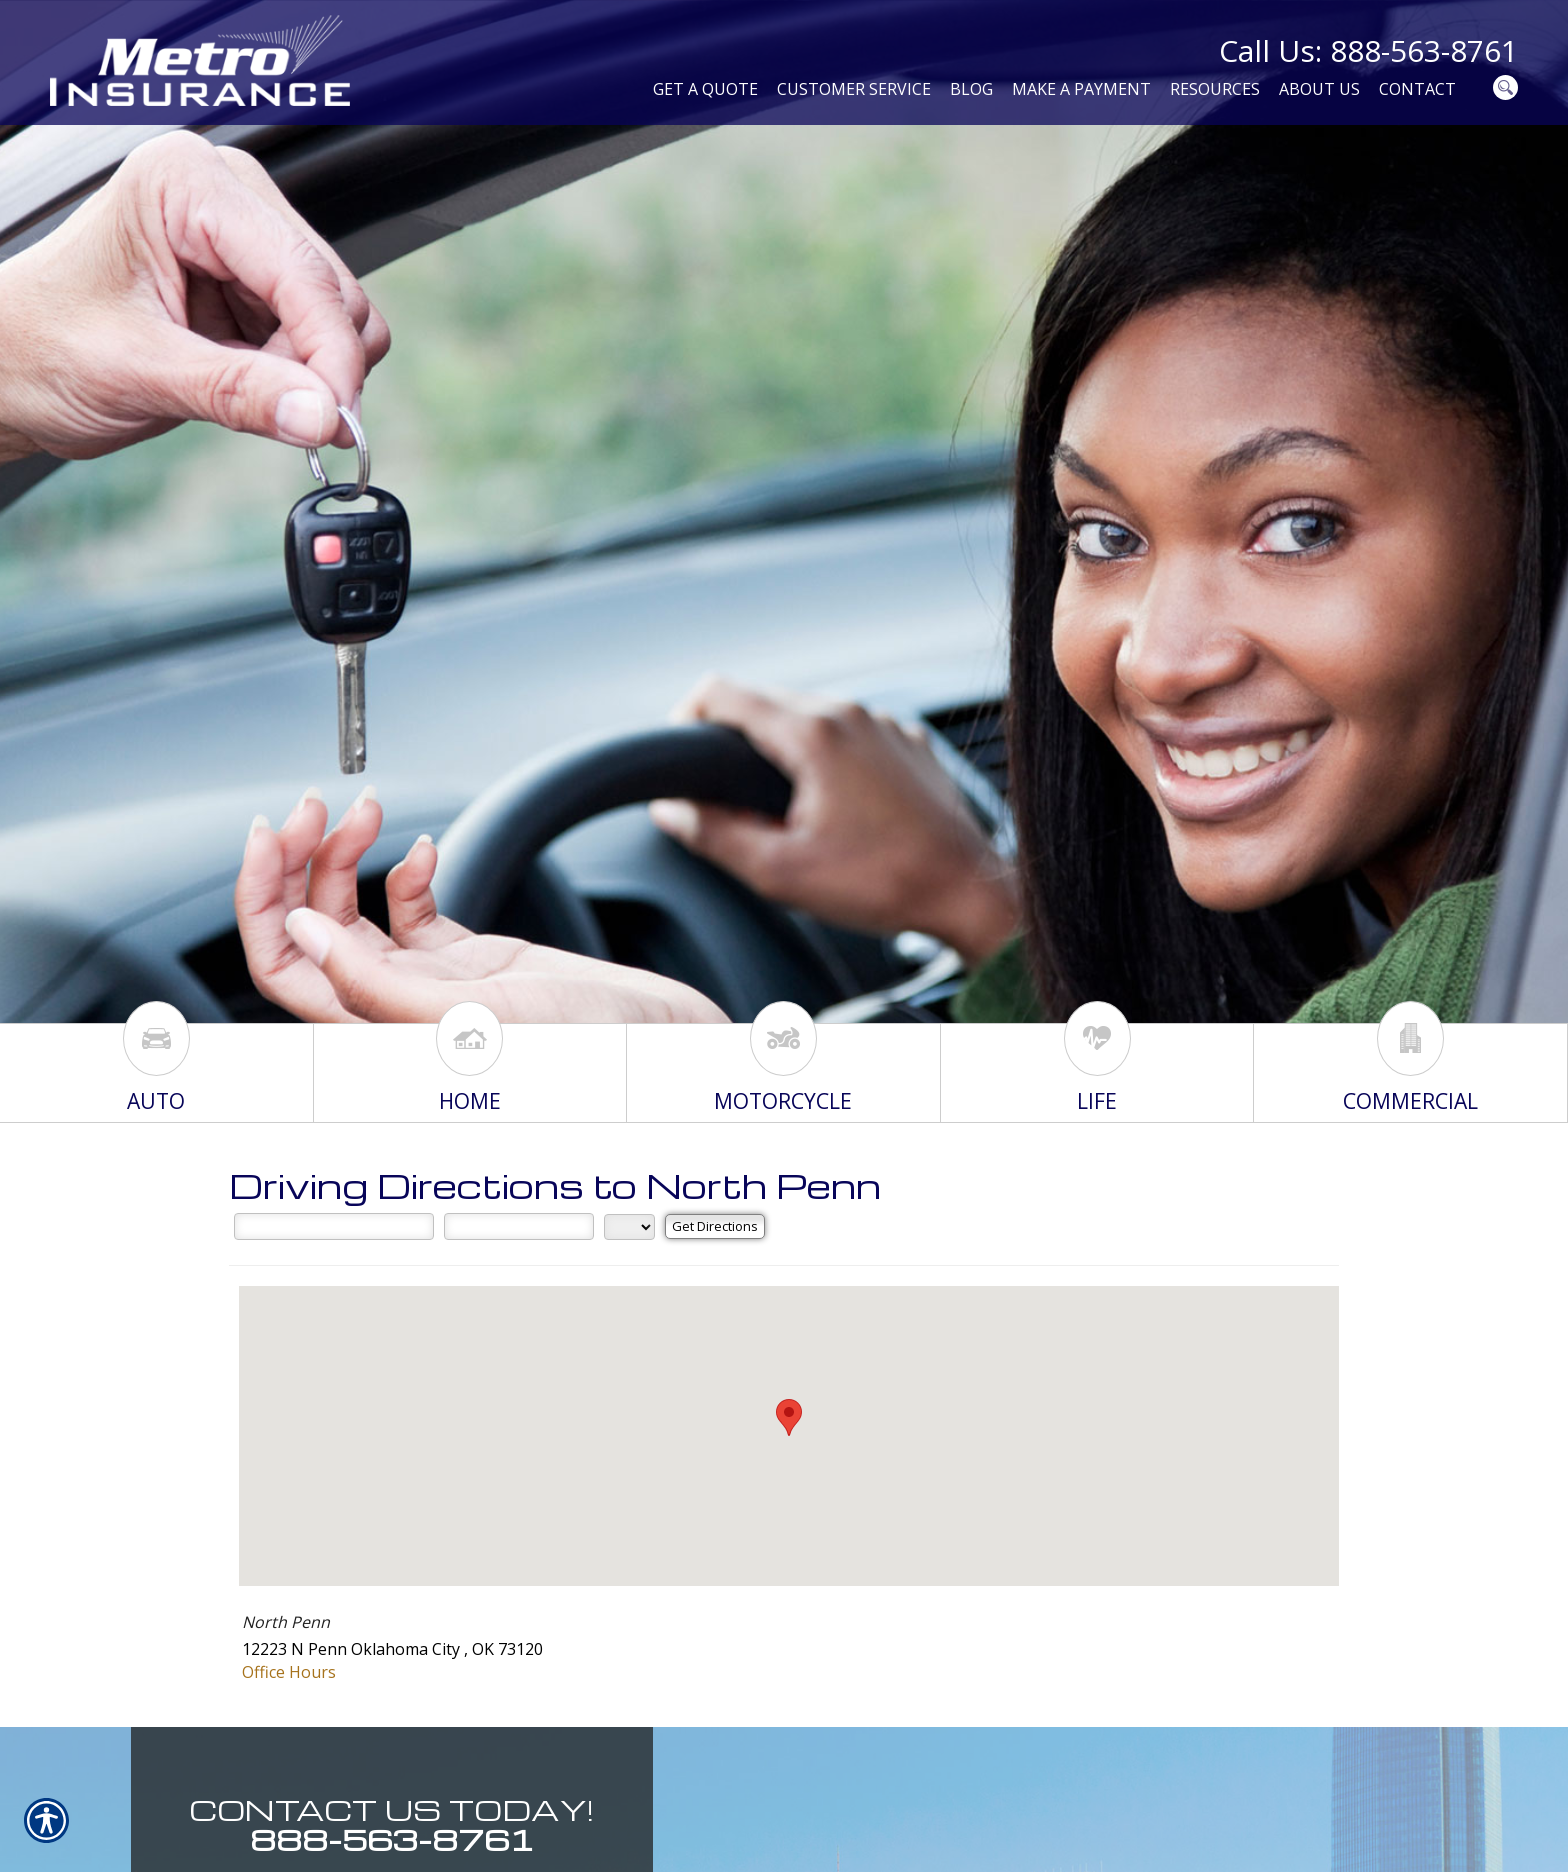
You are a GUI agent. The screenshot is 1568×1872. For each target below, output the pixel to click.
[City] (519, 1226)
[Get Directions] (715, 1226)
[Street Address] (334, 1226)
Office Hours (289, 1672)
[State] (629, 1227)
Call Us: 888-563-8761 (1368, 50)
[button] (789, 1417)
